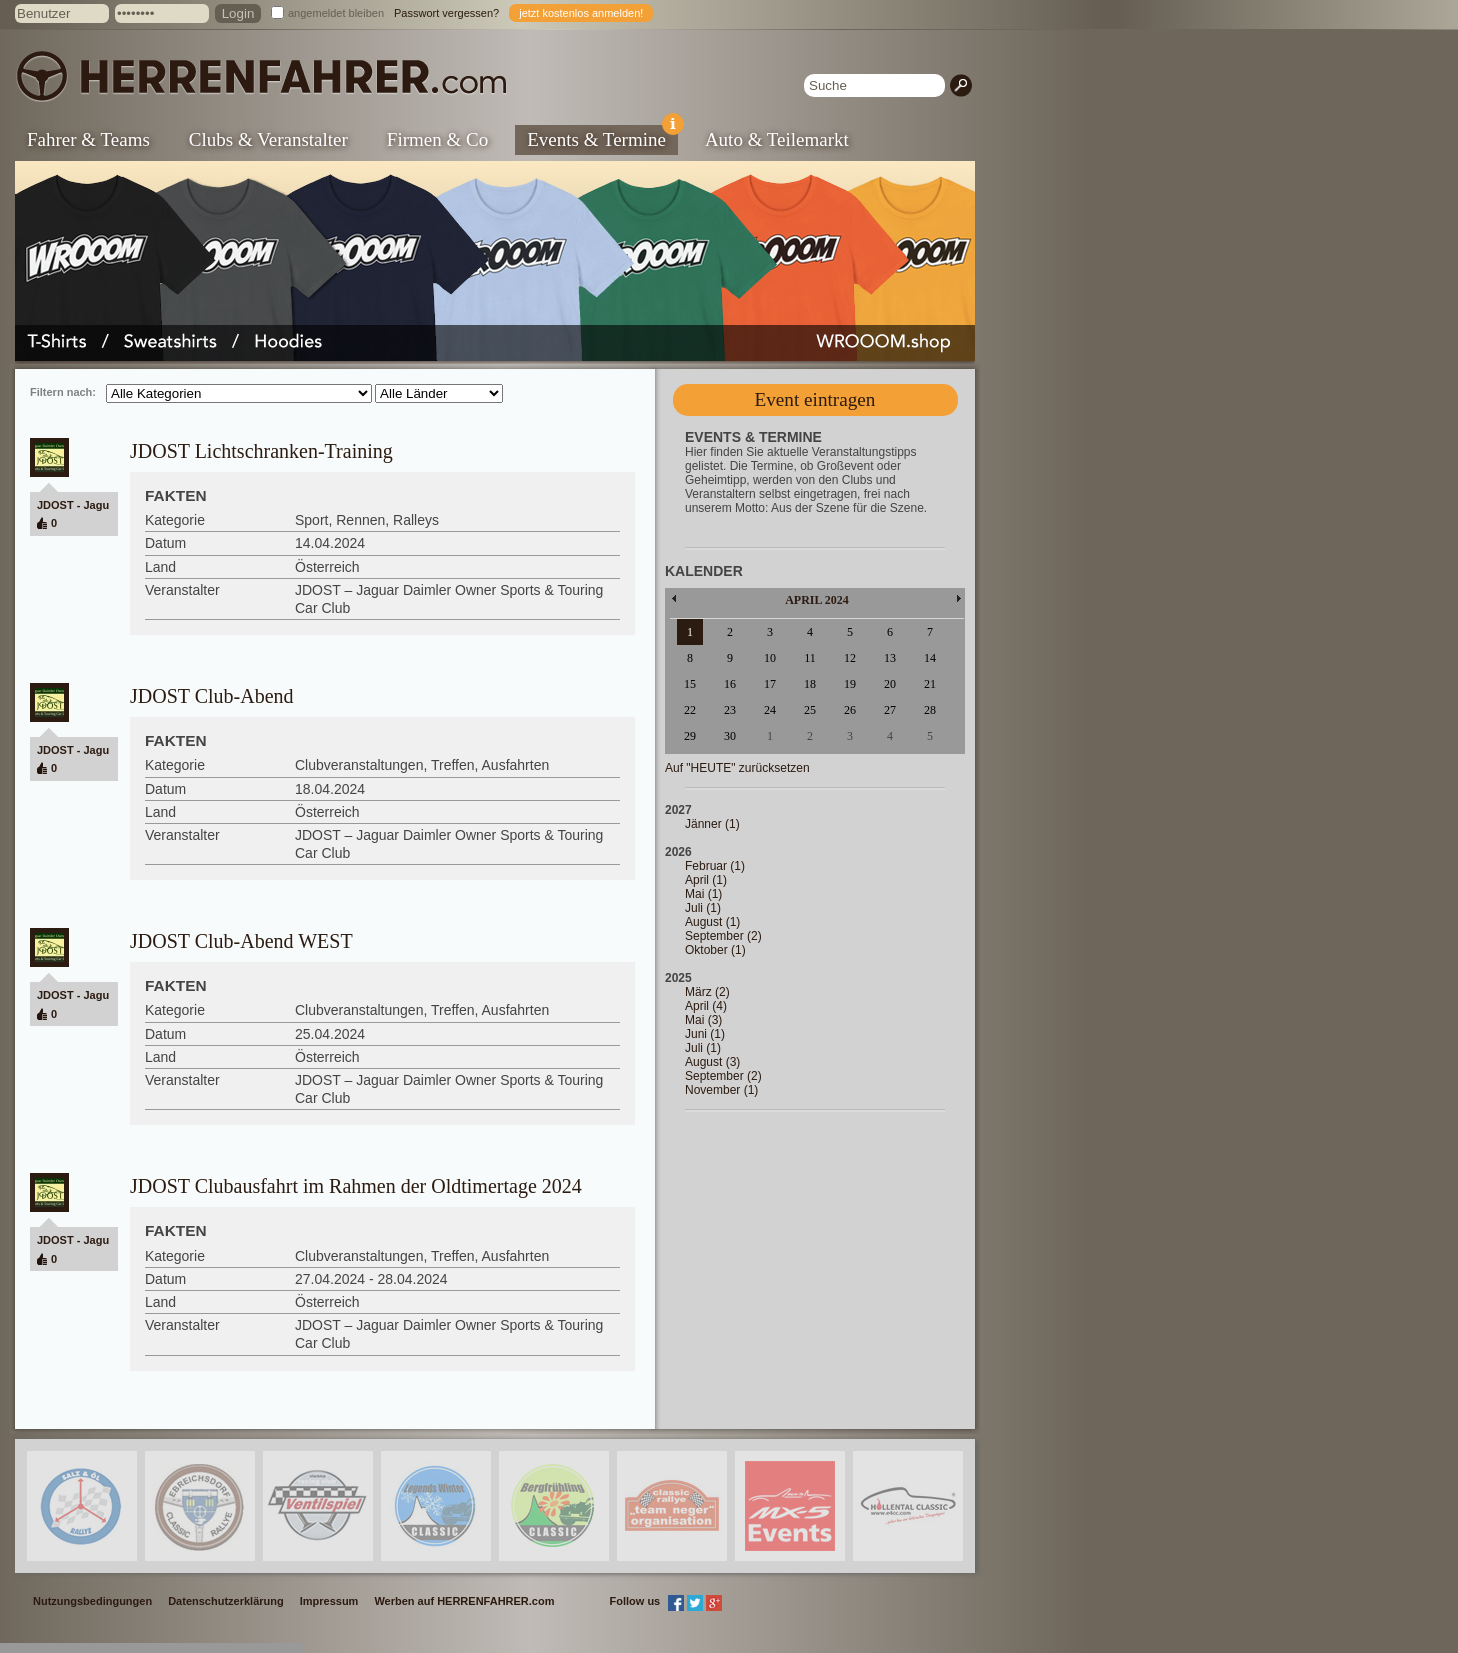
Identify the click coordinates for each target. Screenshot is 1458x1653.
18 (810, 684)
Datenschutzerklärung (226, 1601)
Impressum (329, 1601)
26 (850, 710)
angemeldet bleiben (336, 13)
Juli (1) (703, 908)
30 (730, 736)
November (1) (721, 1090)
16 (730, 684)
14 (930, 658)
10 (770, 658)
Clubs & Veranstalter (268, 139)
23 (730, 710)
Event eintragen (815, 399)
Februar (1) (715, 866)
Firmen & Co (437, 139)
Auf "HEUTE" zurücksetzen (737, 768)
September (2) (723, 936)
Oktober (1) (715, 950)
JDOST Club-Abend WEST (241, 941)
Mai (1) (703, 894)
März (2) (707, 992)
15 (690, 684)
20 (890, 684)
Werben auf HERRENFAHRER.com (464, 1601)
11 (810, 658)
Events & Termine (602, 137)
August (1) (712, 922)
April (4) (706, 1006)
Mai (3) (703, 1020)
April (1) (706, 880)
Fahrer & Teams (88, 139)
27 (890, 710)
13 (890, 658)
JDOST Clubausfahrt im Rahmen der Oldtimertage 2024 (356, 1186)
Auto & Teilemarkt (777, 139)
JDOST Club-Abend (212, 696)
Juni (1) (705, 1034)
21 (930, 684)
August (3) (712, 1062)
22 (690, 710)
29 (690, 736)
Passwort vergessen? (446, 13)
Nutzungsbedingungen (92, 1601)
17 (770, 684)
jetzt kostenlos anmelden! (581, 13)
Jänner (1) (712, 824)
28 (930, 710)
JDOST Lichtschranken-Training (261, 451)
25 (810, 710)
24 (770, 710)
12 (850, 658)
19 (850, 684)
